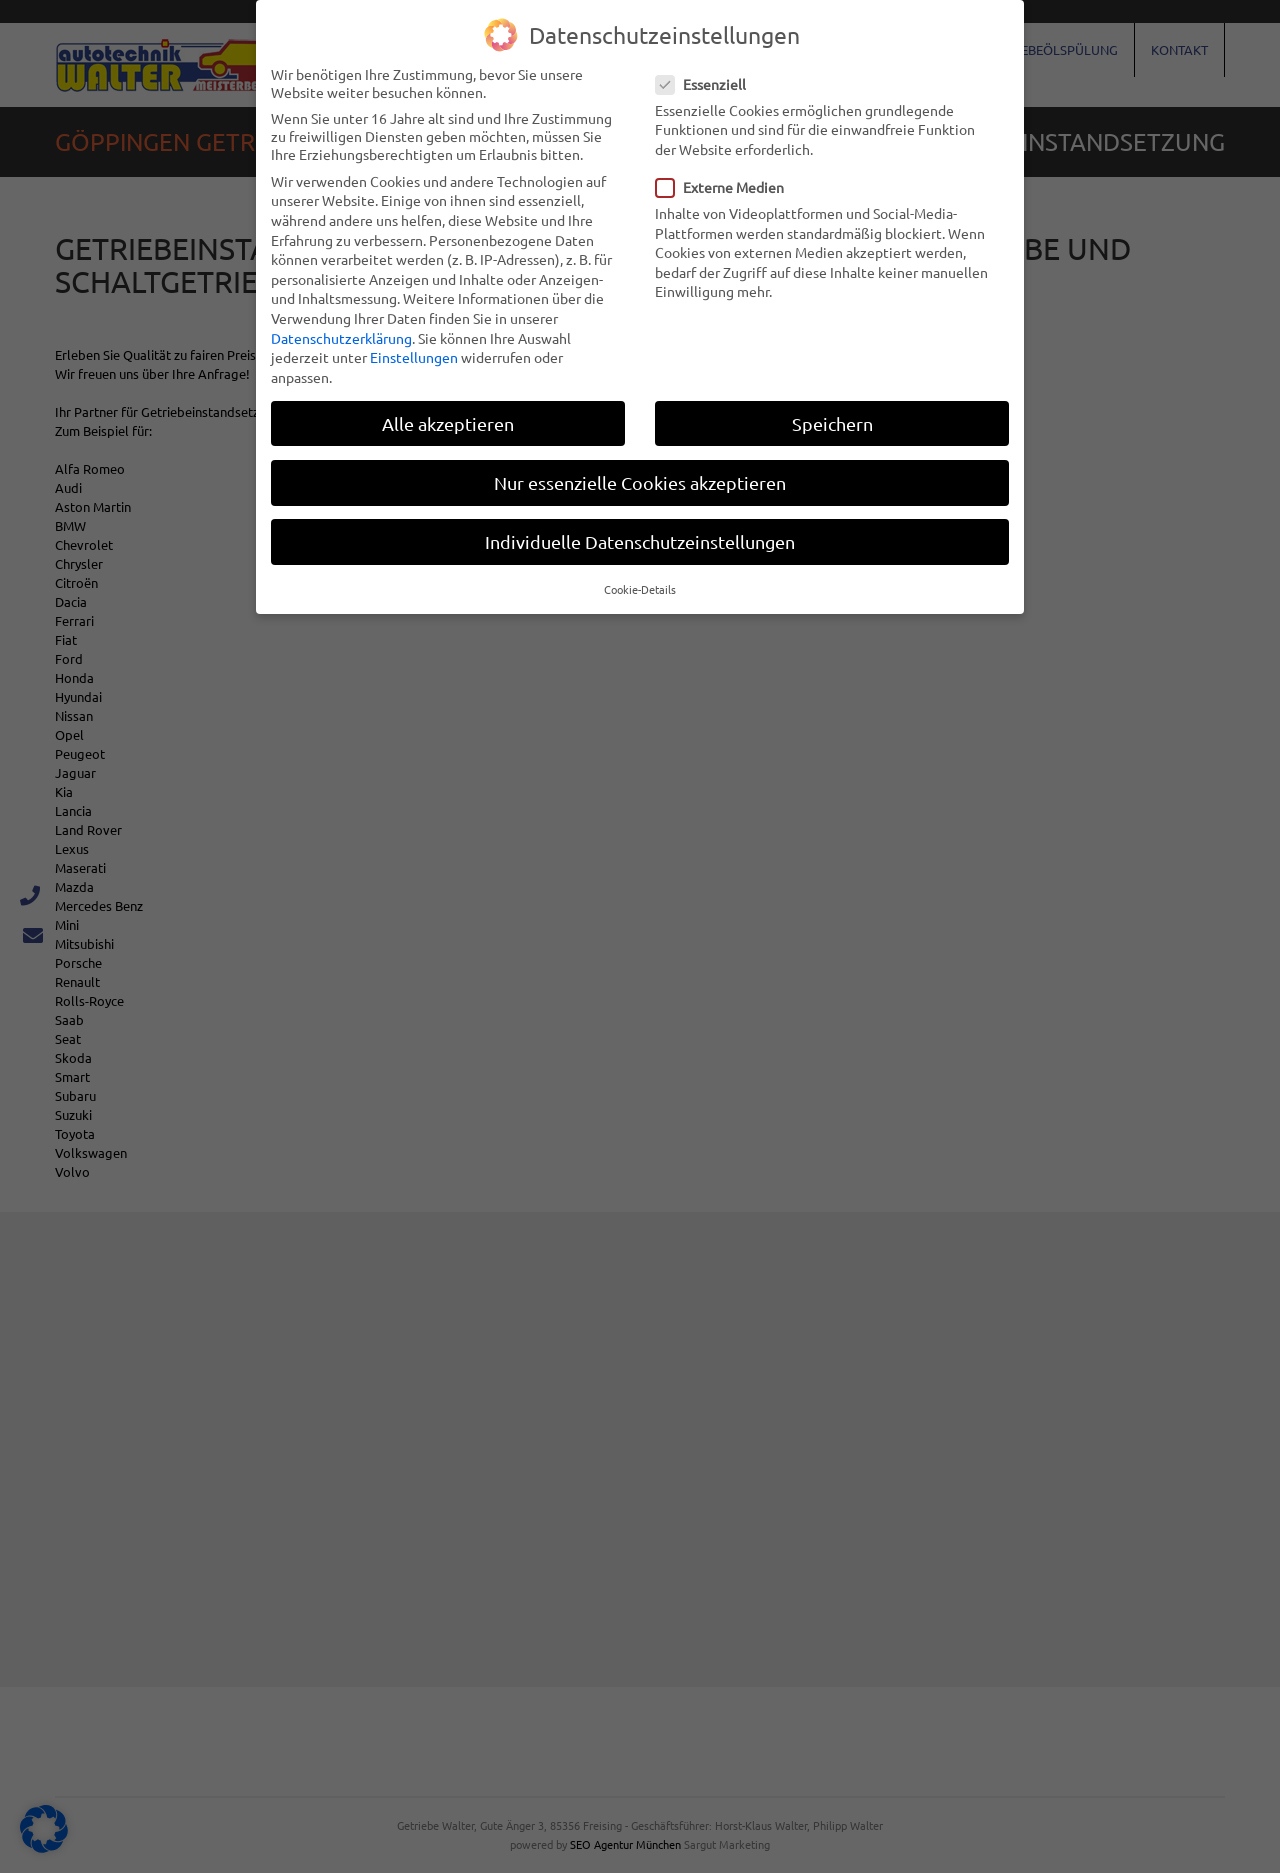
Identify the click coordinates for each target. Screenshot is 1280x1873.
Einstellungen (414, 356)
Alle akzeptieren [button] (448, 422)
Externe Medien (726, 186)
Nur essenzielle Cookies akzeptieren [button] (640, 481)
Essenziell (707, 83)
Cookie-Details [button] (640, 588)
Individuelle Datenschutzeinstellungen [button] (640, 540)
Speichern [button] (832, 422)
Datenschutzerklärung (341, 337)
